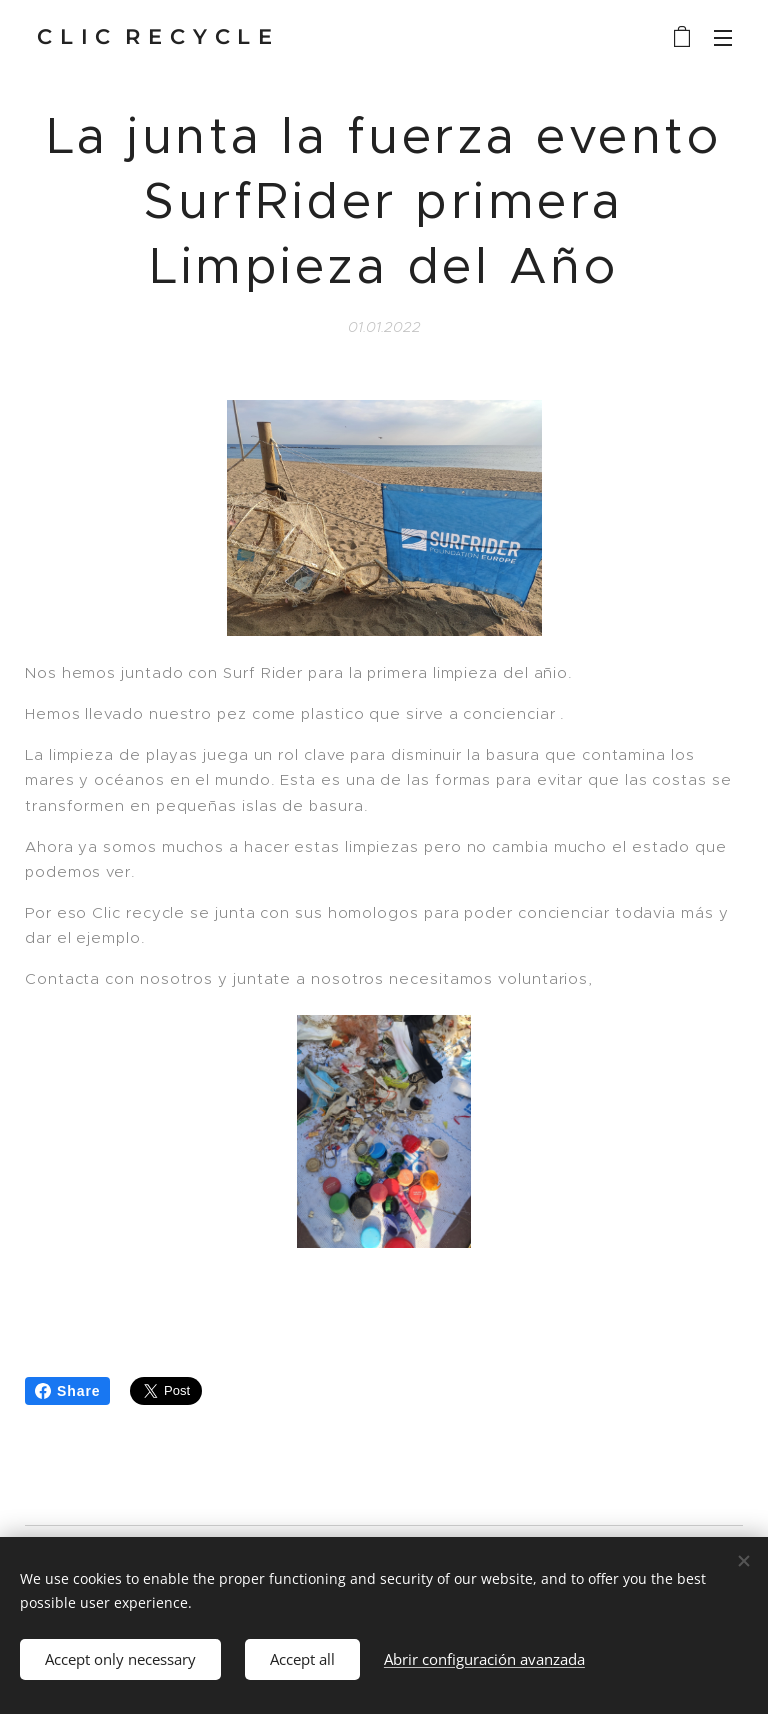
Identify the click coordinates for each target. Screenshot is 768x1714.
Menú (723, 38)
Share (67, 1391)
